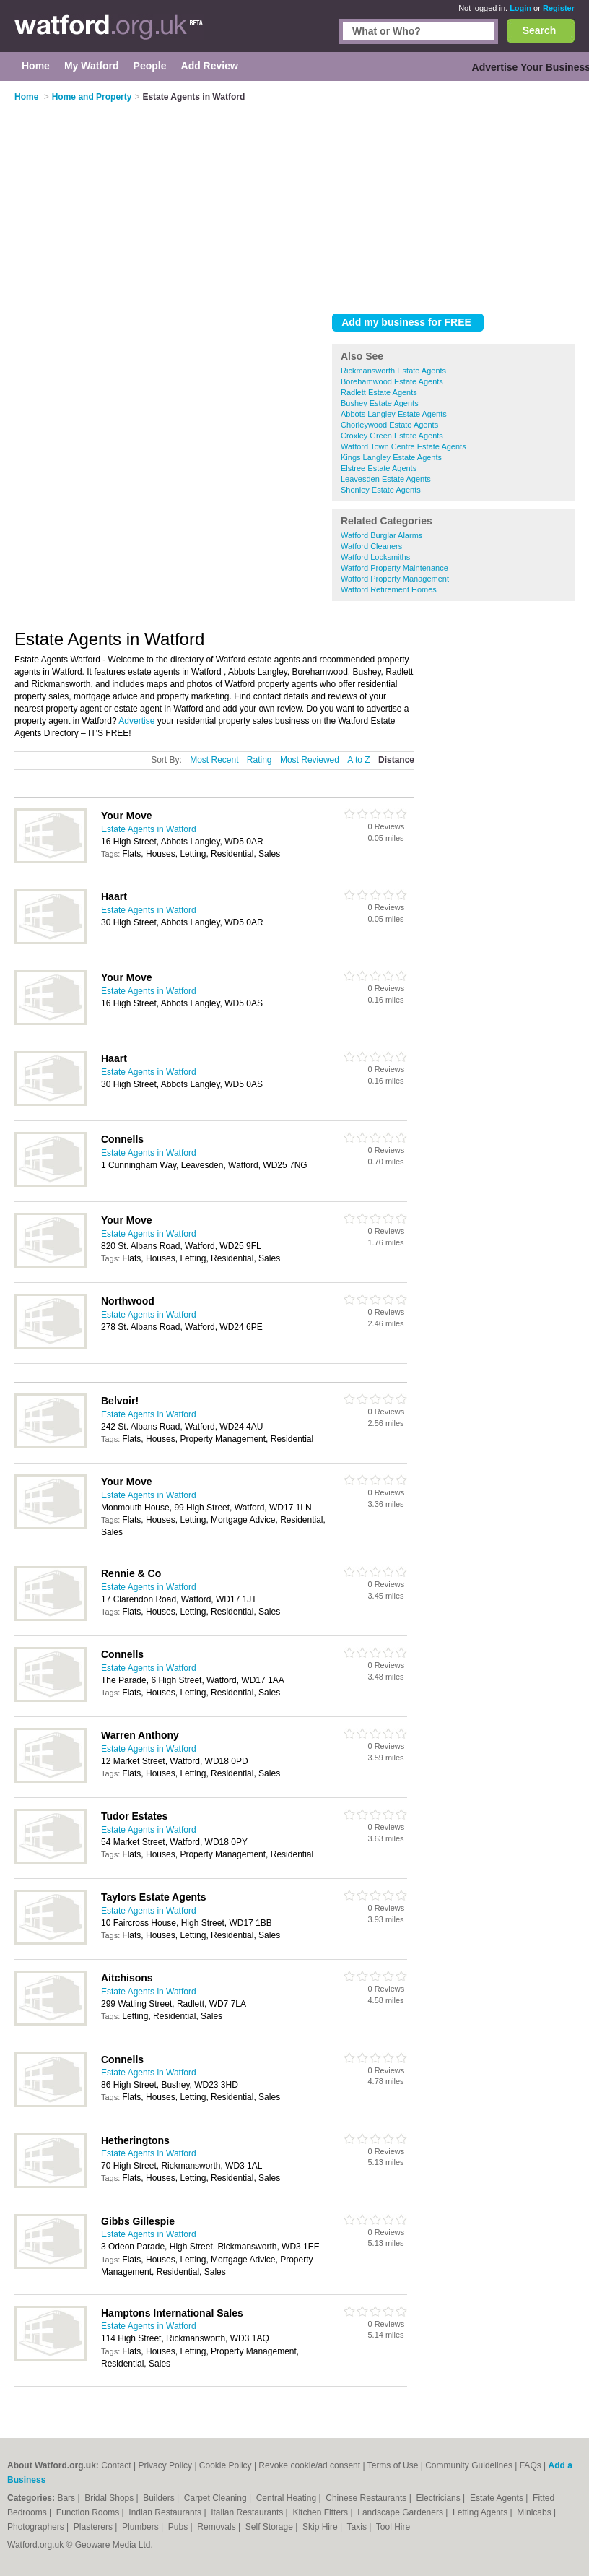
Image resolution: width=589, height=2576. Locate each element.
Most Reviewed (309, 760)
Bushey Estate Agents (380, 403)
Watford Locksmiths (375, 557)
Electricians (439, 2498)
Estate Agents (497, 2498)
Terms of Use (393, 2465)
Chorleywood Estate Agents (389, 424)
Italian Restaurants (248, 2512)
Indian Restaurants (166, 2512)
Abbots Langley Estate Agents (394, 414)
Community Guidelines (468, 2465)
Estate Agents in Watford (148, 829)
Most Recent (214, 760)
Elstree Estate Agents (378, 468)
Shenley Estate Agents (381, 489)
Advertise (136, 721)
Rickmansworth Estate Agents (393, 370)
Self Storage (270, 2527)
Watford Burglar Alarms (381, 535)
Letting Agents (481, 2512)
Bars (67, 2498)
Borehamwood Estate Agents (392, 381)
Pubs (179, 2527)
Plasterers (94, 2527)
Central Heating (287, 2498)
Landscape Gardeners (401, 2512)
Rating (259, 760)
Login (520, 8)
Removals (217, 2527)
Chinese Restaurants (367, 2498)
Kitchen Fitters (321, 2512)
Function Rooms (89, 2512)
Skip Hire (321, 2527)
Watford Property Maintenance (394, 567)
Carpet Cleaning (216, 2498)
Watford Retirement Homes (389, 589)
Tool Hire (393, 2527)
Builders (160, 2498)
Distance (396, 760)
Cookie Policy (225, 2465)
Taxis (358, 2527)
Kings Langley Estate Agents (391, 457)
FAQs (530, 2465)
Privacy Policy (165, 2465)
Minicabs (535, 2512)
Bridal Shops (110, 2498)
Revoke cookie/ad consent (309, 2465)
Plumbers (141, 2527)
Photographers (36, 2527)
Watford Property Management (395, 578)
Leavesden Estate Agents (386, 479)
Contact (116, 2465)
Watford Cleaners (371, 546)
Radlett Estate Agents (379, 392)
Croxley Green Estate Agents (392, 435)
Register (559, 8)
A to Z (358, 760)
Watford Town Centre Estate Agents (403, 446)
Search (540, 30)
